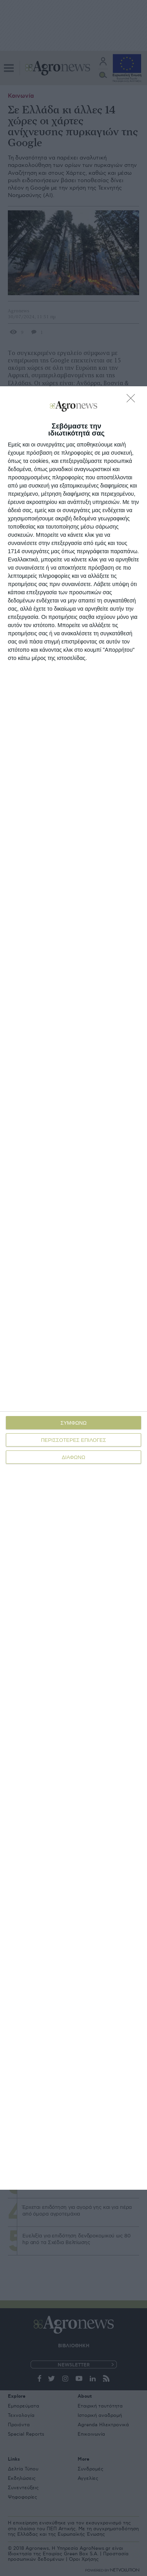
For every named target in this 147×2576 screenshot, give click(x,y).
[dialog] (73, 1287)
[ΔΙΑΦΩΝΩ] (133, 400)
